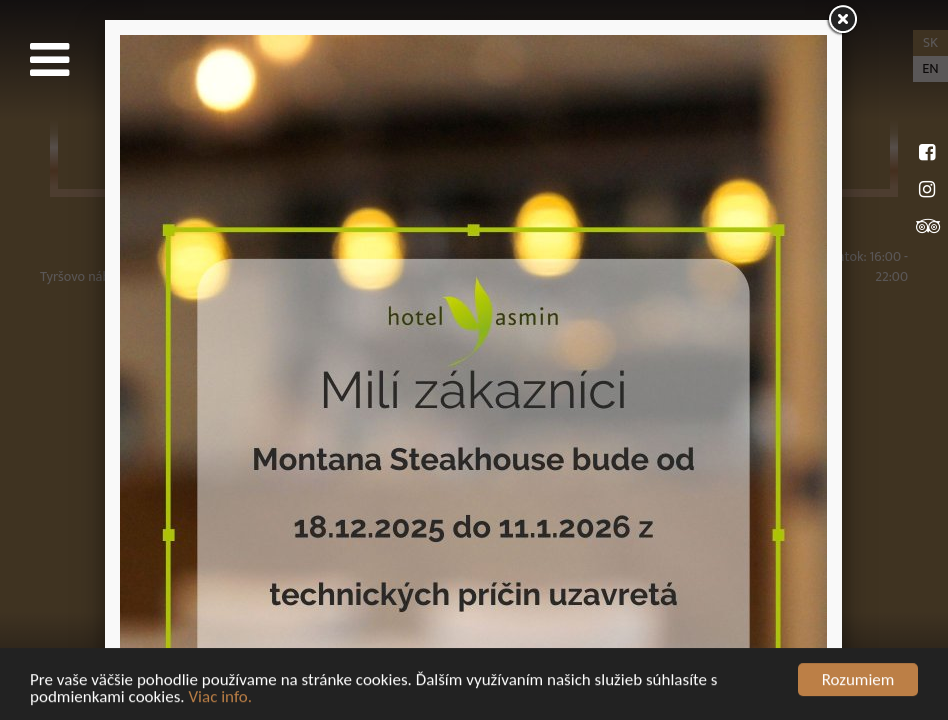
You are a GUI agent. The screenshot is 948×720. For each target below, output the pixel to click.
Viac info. (220, 697)
